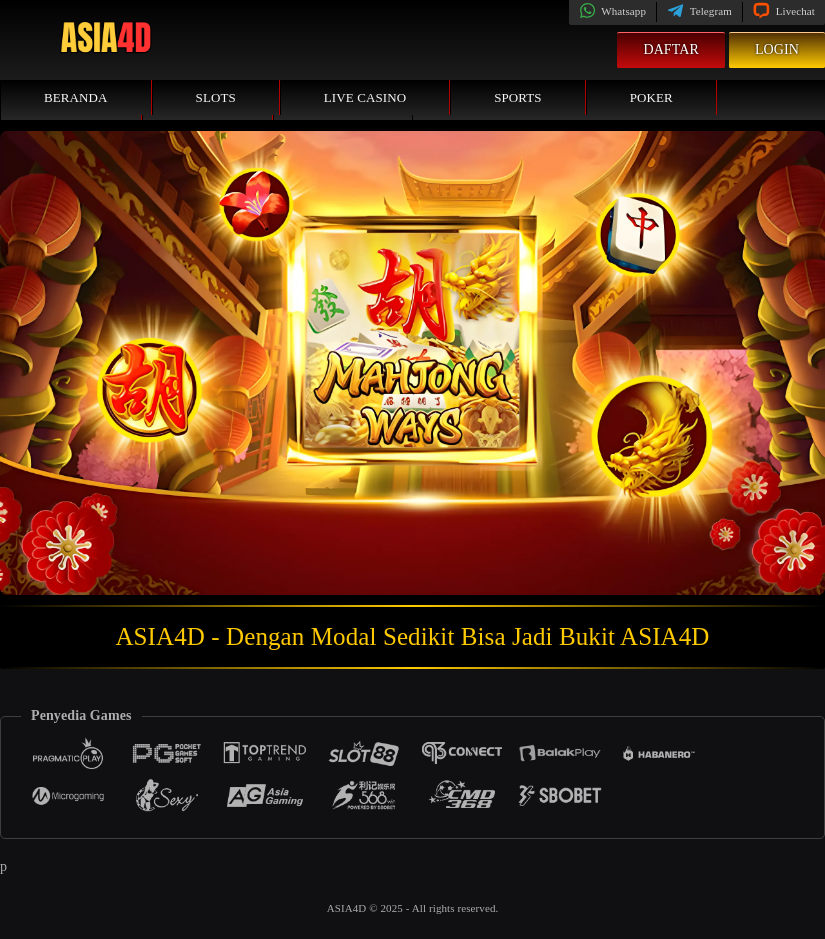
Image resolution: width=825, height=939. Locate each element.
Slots (216, 97)
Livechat (784, 11)
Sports (518, 97)
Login (777, 49)
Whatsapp (612, 11)
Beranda (76, 97)
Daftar (671, 49)
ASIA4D (348, 908)
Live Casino (365, 97)
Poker (651, 97)
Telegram (699, 11)
